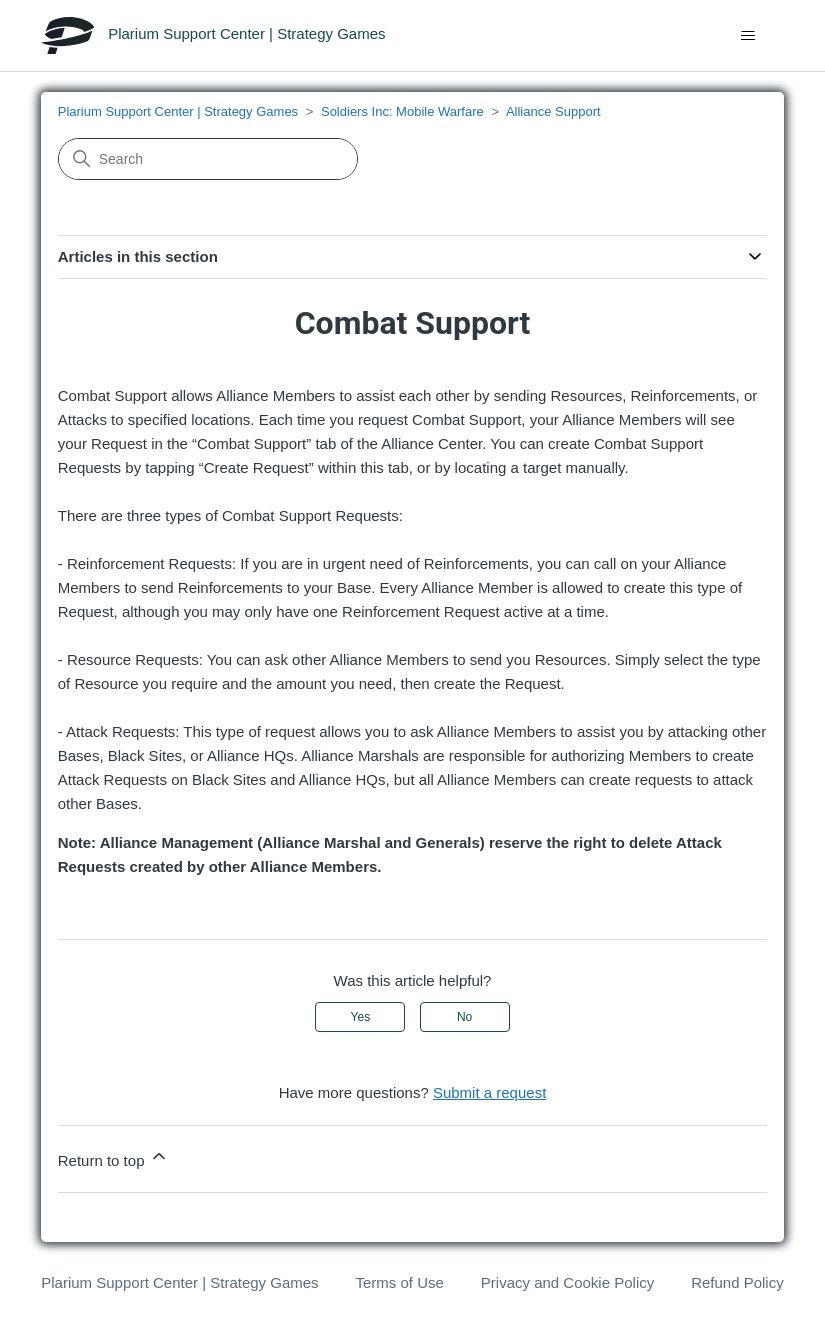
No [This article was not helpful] (464, 1017)
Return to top (113, 1157)
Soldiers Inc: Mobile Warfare (402, 111)
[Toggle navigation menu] (748, 36)
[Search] (208, 159)
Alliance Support (553, 111)
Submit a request (489, 1092)
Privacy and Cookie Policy (567, 1282)
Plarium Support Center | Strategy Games (178, 111)
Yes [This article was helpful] (361, 1017)
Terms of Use (400, 1282)
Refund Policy (737, 1282)
